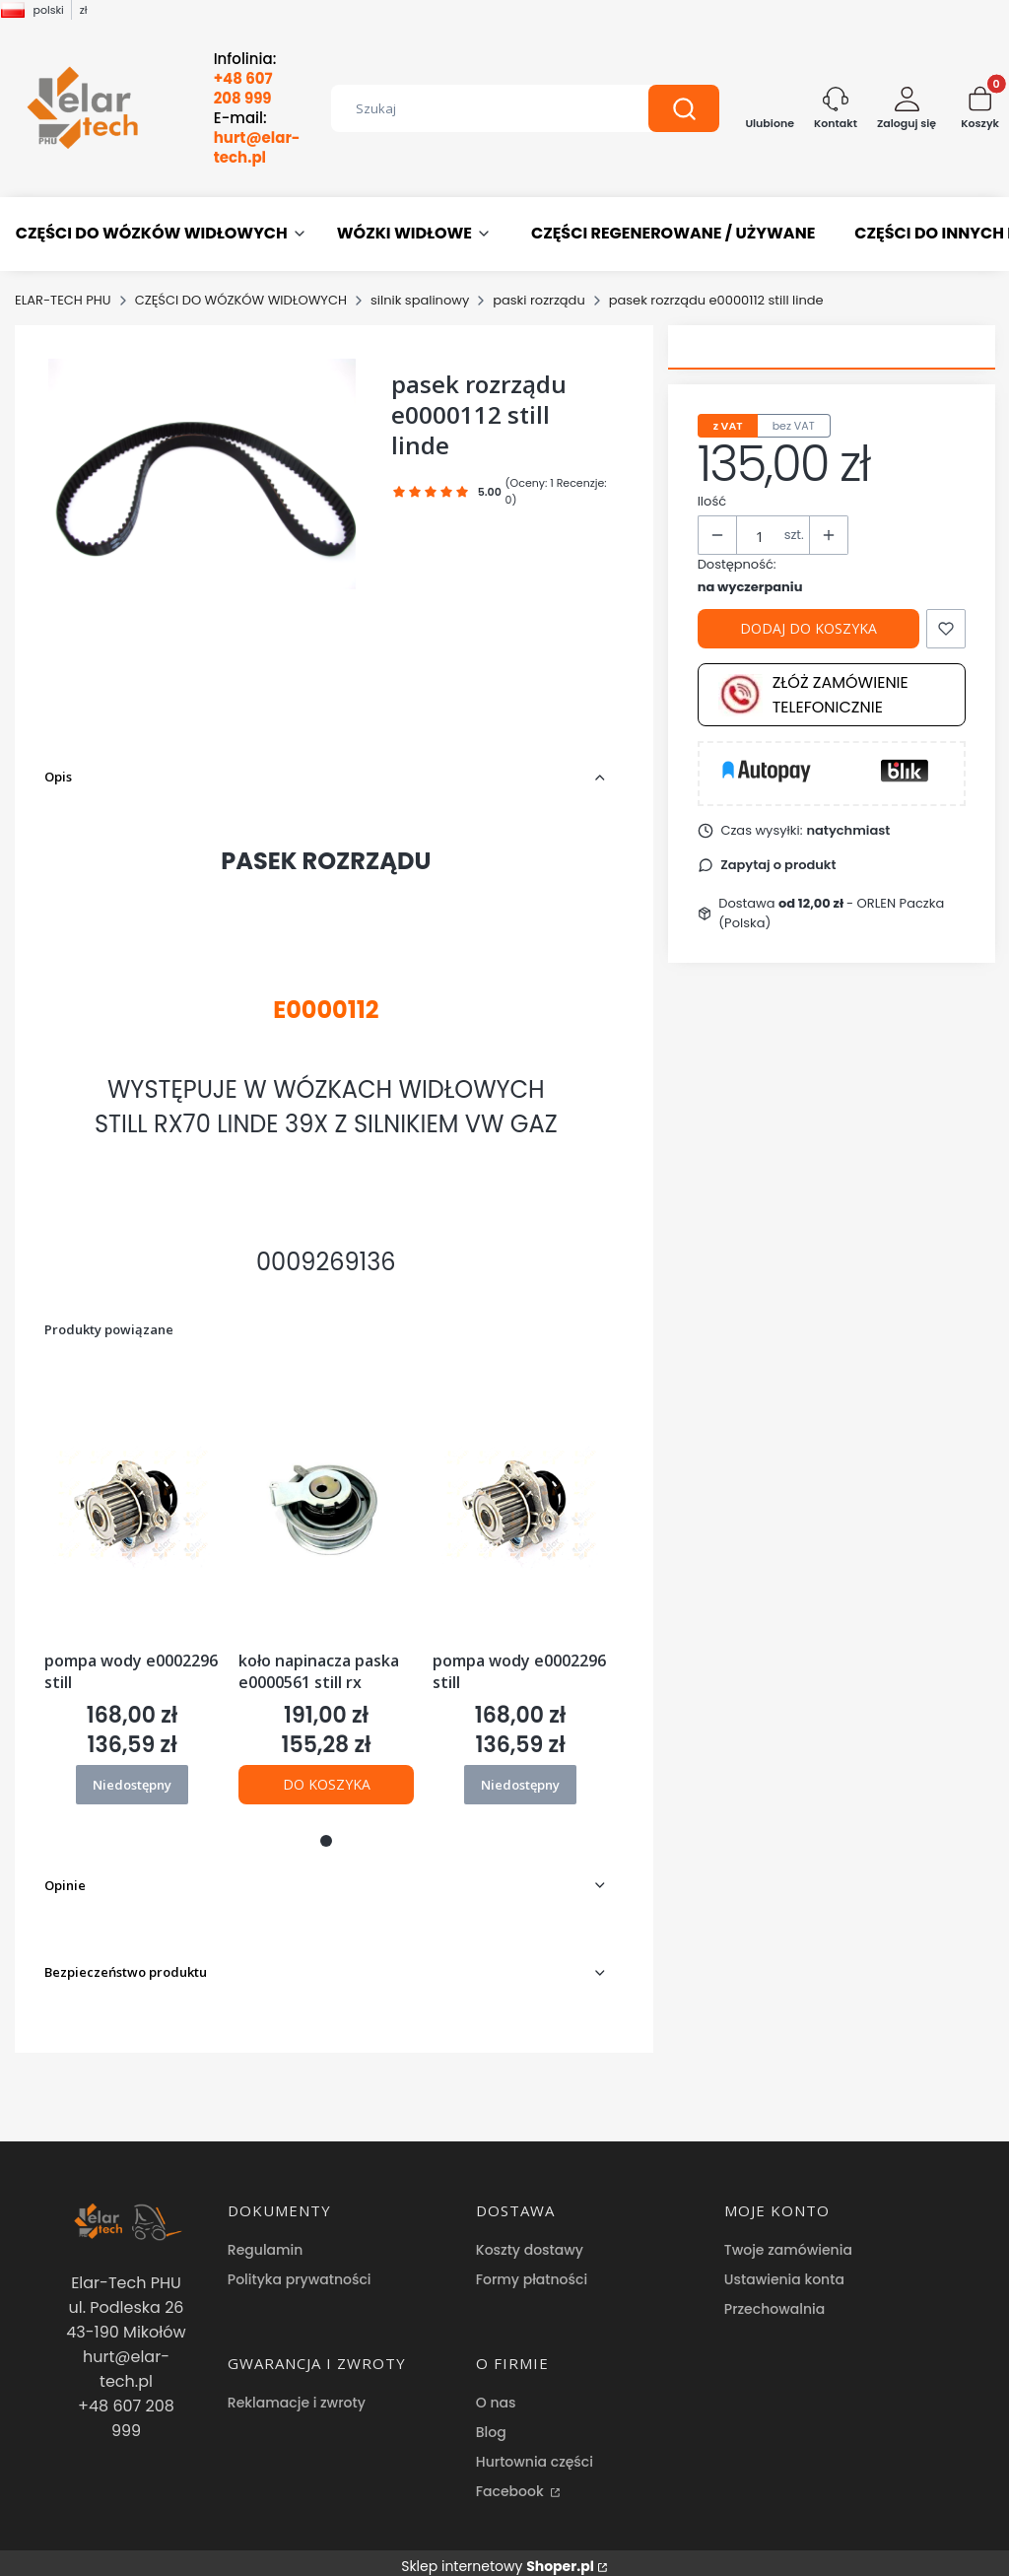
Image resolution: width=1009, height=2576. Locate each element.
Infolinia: (245, 78)
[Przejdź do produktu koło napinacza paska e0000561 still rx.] (326, 1504)
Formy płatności (531, 2264)
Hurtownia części (534, 2447)
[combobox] (475, 108)
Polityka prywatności (299, 2264)
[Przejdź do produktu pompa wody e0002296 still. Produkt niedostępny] (132, 1504)
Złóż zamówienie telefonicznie (813, 694)
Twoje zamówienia (788, 2235)
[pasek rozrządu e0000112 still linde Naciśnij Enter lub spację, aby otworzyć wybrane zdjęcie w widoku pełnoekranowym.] (202, 474)
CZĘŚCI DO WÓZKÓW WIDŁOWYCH (241, 300)
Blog (491, 2417)
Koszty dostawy (529, 2235)
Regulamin (265, 2235)
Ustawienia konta (784, 2264)
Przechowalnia (774, 2294)
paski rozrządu (538, 300)
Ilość (712, 501)
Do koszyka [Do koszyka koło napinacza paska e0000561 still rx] (326, 1784)
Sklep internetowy (497, 2551)
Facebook (512, 2476)
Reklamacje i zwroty (297, 2388)
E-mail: (257, 138)
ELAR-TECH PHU (63, 300)
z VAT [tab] (728, 426)
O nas (496, 2388)
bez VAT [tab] (794, 426)
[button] (683, 108)
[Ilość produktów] (760, 536)
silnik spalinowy (419, 300)
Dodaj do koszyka (808, 628)
